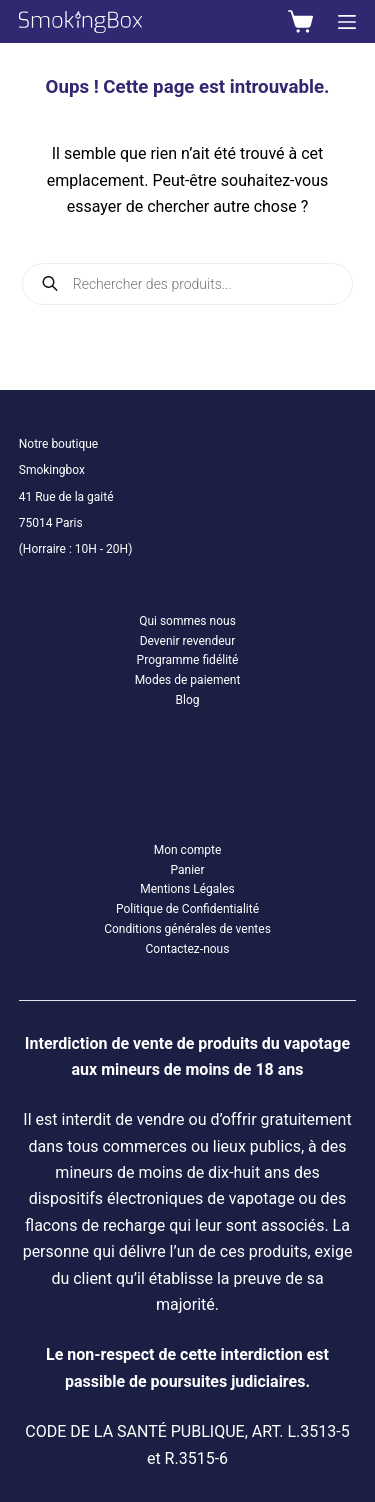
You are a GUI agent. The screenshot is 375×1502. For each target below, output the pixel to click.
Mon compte (188, 850)
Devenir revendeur (188, 641)
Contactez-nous (188, 949)
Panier (187, 870)
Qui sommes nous (187, 621)
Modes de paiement (188, 680)
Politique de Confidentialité (187, 909)
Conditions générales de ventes (187, 929)
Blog (188, 700)
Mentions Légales (187, 889)
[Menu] (347, 22)
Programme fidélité (188, 660)
